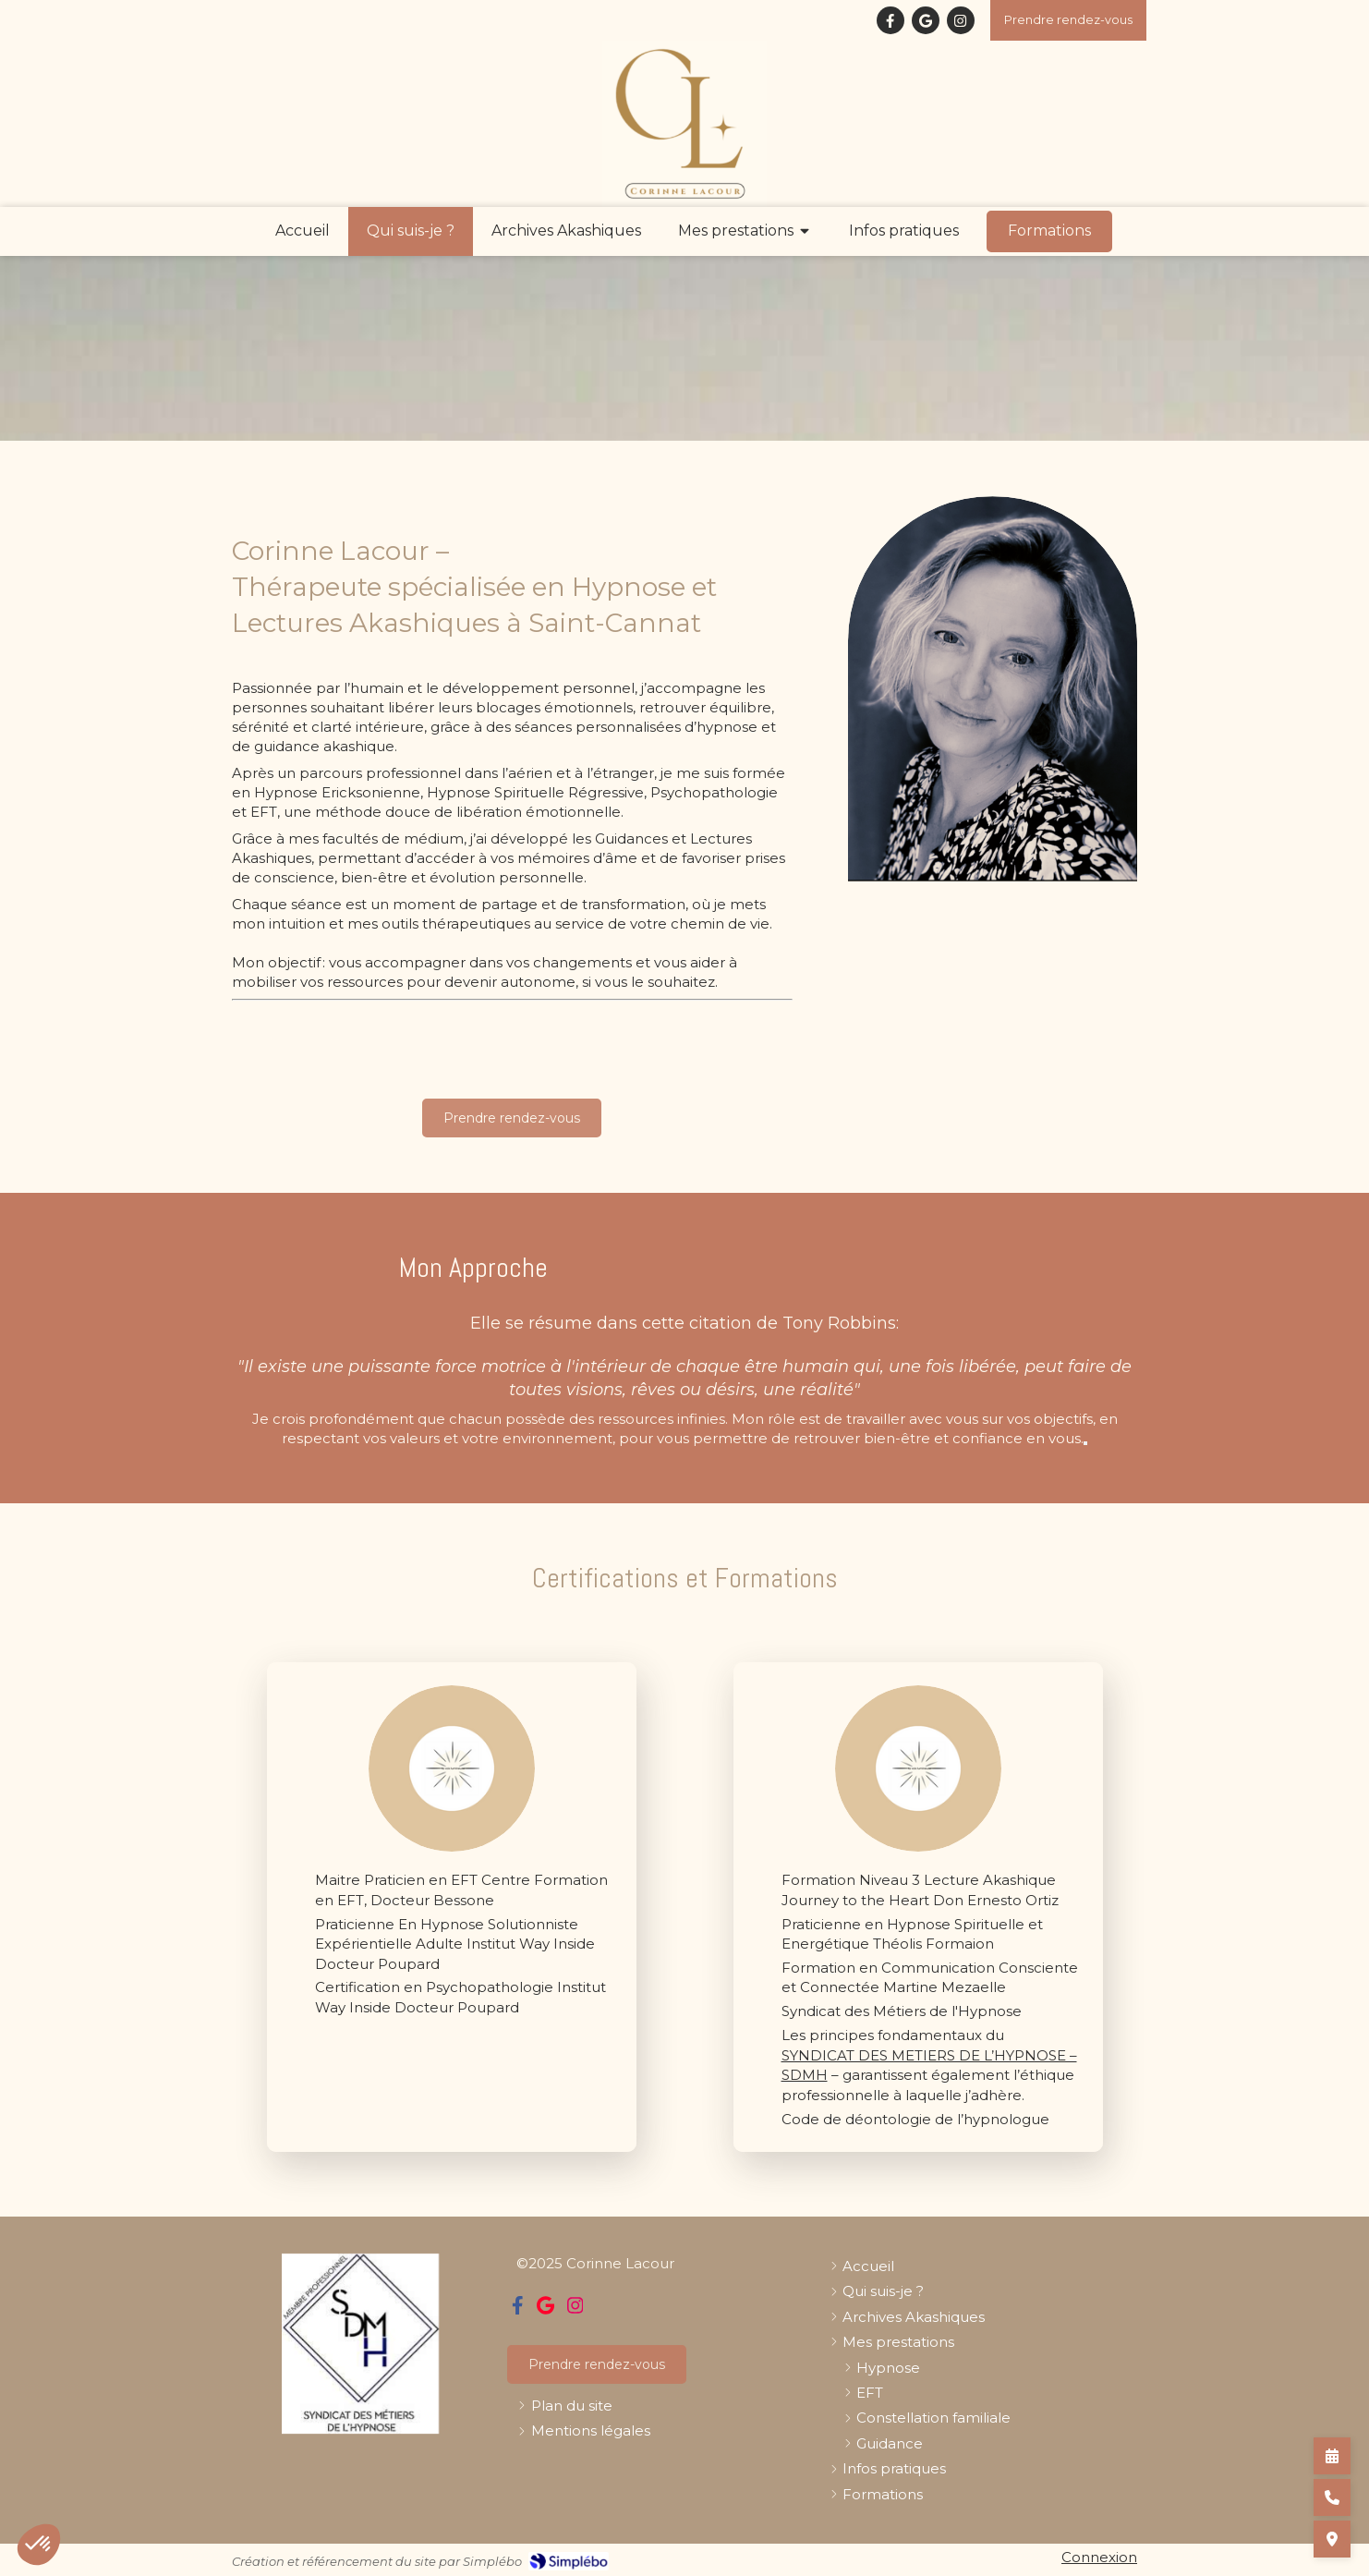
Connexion (1099, 2557)
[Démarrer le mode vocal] (1085, 1443)
